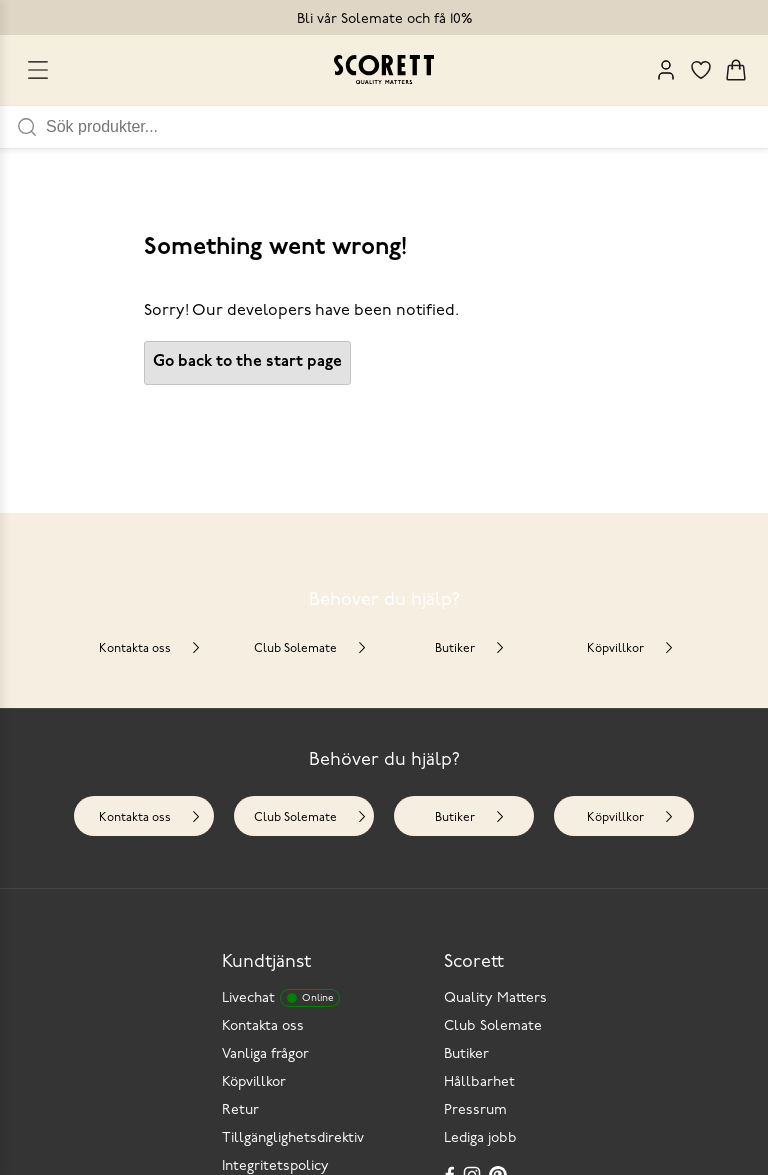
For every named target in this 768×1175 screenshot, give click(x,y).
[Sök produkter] (407, 127)
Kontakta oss (150, 648)
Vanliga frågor (265, 1054)
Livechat (281, 998)
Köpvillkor (631, 648)
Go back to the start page (247, 362)
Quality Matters (495, 998)
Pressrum (475, 1110)
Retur (240, 1110)
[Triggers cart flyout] (736, 70)
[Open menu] (38, 70)
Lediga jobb (480, 1138)
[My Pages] (666, 70)
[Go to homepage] (384, 69)
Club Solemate (311, 648)
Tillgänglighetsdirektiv (293, 1138)
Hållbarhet (479, 1082)
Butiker (470, 648)
